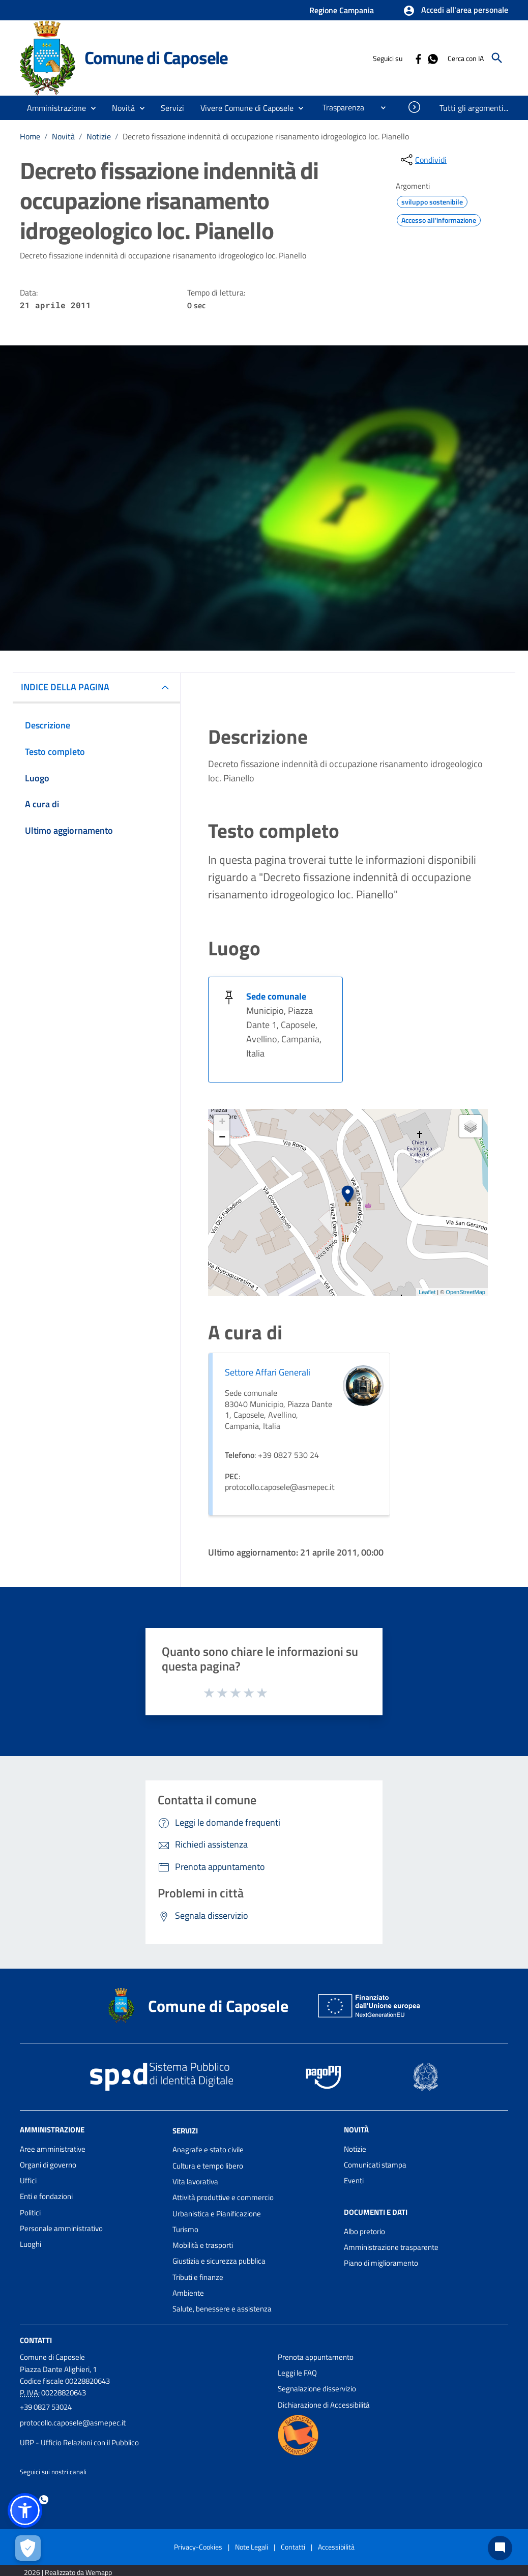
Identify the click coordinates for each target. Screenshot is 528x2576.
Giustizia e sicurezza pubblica (219, 2261)
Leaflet (427, 1292)
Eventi (354, 2180)
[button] (455, 11)
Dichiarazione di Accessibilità (324, 2405)
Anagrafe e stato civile (208, 2149)
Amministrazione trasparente (391, 2247)
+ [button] (222, 1122)
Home (30, 136)
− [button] (222, 1138)
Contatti (36, 2340)
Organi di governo (48, 2165)
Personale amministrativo (61, 2228)
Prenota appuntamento (316, 2357)
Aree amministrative (52, 2149)
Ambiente (188, 2293)
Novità (63, 136)
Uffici (28, 2180)
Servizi (185, 2130)
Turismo (185, 2229)
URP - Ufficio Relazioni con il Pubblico (79, 2442)
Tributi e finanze (197, 2277)
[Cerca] (497, 58)
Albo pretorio (364, 2231)
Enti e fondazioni (46, 2196)
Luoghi (30, 2244)
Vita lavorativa (195, 2181)
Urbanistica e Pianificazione (216, 2213)
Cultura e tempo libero (207, 2166)
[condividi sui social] (423, 160)
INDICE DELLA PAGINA (65, 687)
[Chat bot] (500, 2548)
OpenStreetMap (465, 1292)
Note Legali (251, 2546)
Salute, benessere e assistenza (222, 2309)
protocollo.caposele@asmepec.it (73, 2422)
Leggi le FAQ (297, 2373)
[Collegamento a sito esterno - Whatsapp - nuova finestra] (432, 58)
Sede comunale (276, 996)
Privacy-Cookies (198, 2546)
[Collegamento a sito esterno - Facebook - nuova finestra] (418, 58)
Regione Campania (341, 10)
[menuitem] (339, 107)
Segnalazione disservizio (317, 2388)
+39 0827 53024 (46, 2407)
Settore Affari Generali (267, 1372)
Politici (30, 2212)
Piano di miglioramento (381, 2263)
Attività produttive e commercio (223, 2197)
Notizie (98, 136)
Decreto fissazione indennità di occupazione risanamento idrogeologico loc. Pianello (266, 136)
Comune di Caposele (156, 57)
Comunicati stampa (375, 2165)
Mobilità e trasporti (202, 2245)
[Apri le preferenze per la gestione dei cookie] (28, 2548)
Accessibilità (336, 2546)
